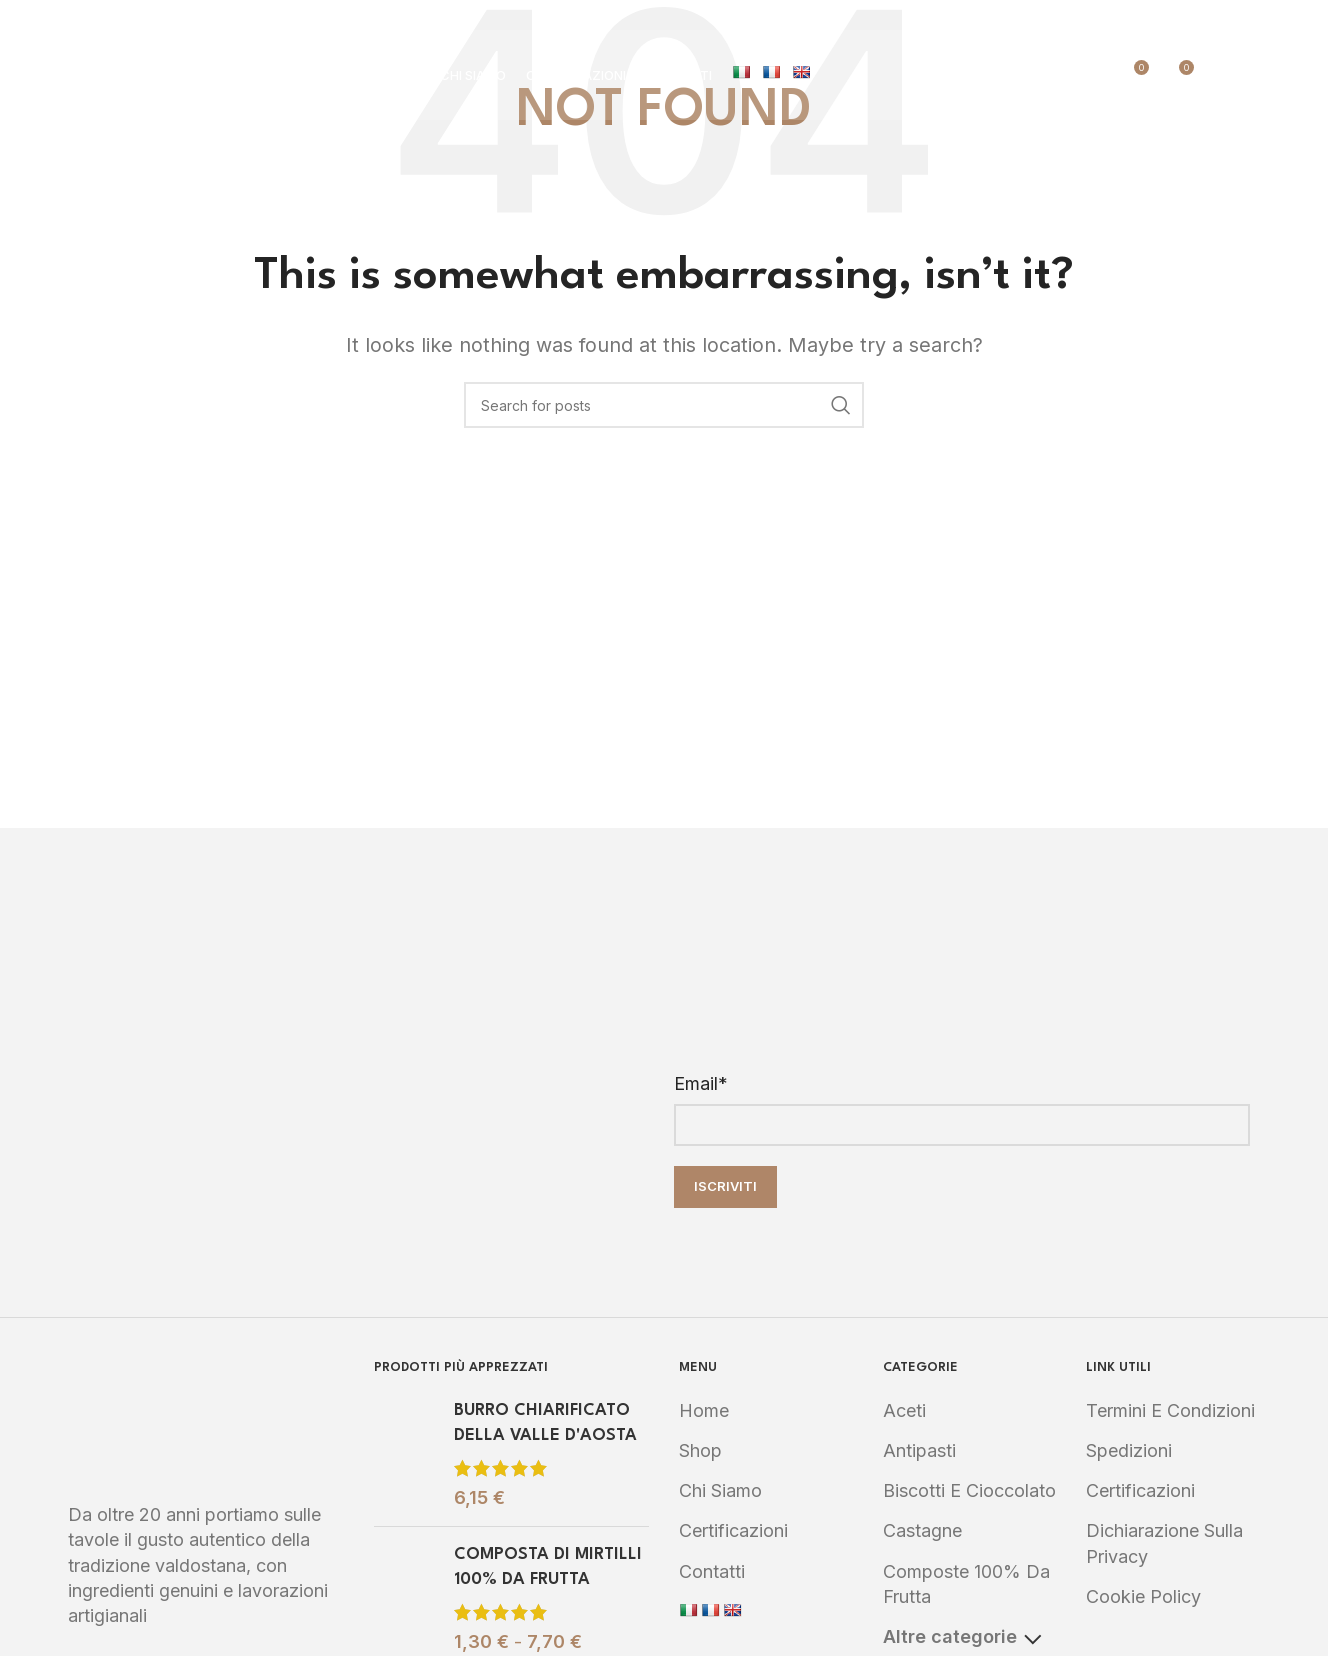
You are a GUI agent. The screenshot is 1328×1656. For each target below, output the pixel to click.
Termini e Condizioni (1170, 1410)
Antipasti (919, 1450)
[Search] (1220, 75)
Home (704, 1410)
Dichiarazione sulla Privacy (1164, 1543)
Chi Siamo (720, 1490)
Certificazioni (733, 1530)
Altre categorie (962, 1636)
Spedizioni (1129, 1450)
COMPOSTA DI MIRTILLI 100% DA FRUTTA (548, 1567)
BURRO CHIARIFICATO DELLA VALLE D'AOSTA (545, 1423)
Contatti (712, 1571)
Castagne (922, 1530)
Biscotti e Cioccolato (969, 1490)
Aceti (904, 1410)
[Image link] (206, 1418)
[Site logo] (188, 73)
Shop (700, 1450)
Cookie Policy (1143, 1596)
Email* (701, 1083)
